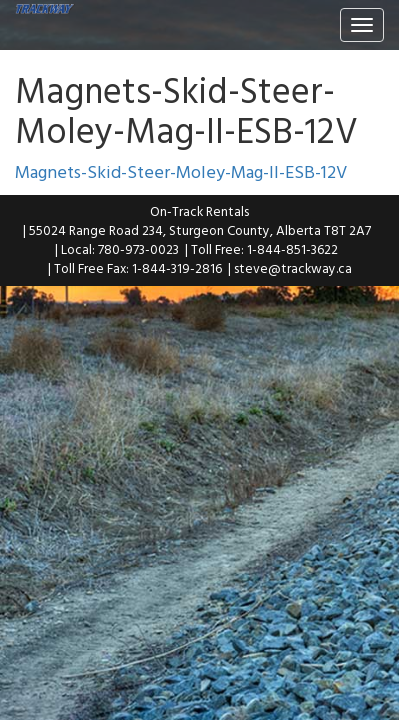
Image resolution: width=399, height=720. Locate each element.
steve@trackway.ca (293, 268)
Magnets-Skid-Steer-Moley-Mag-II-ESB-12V (181, 171)
